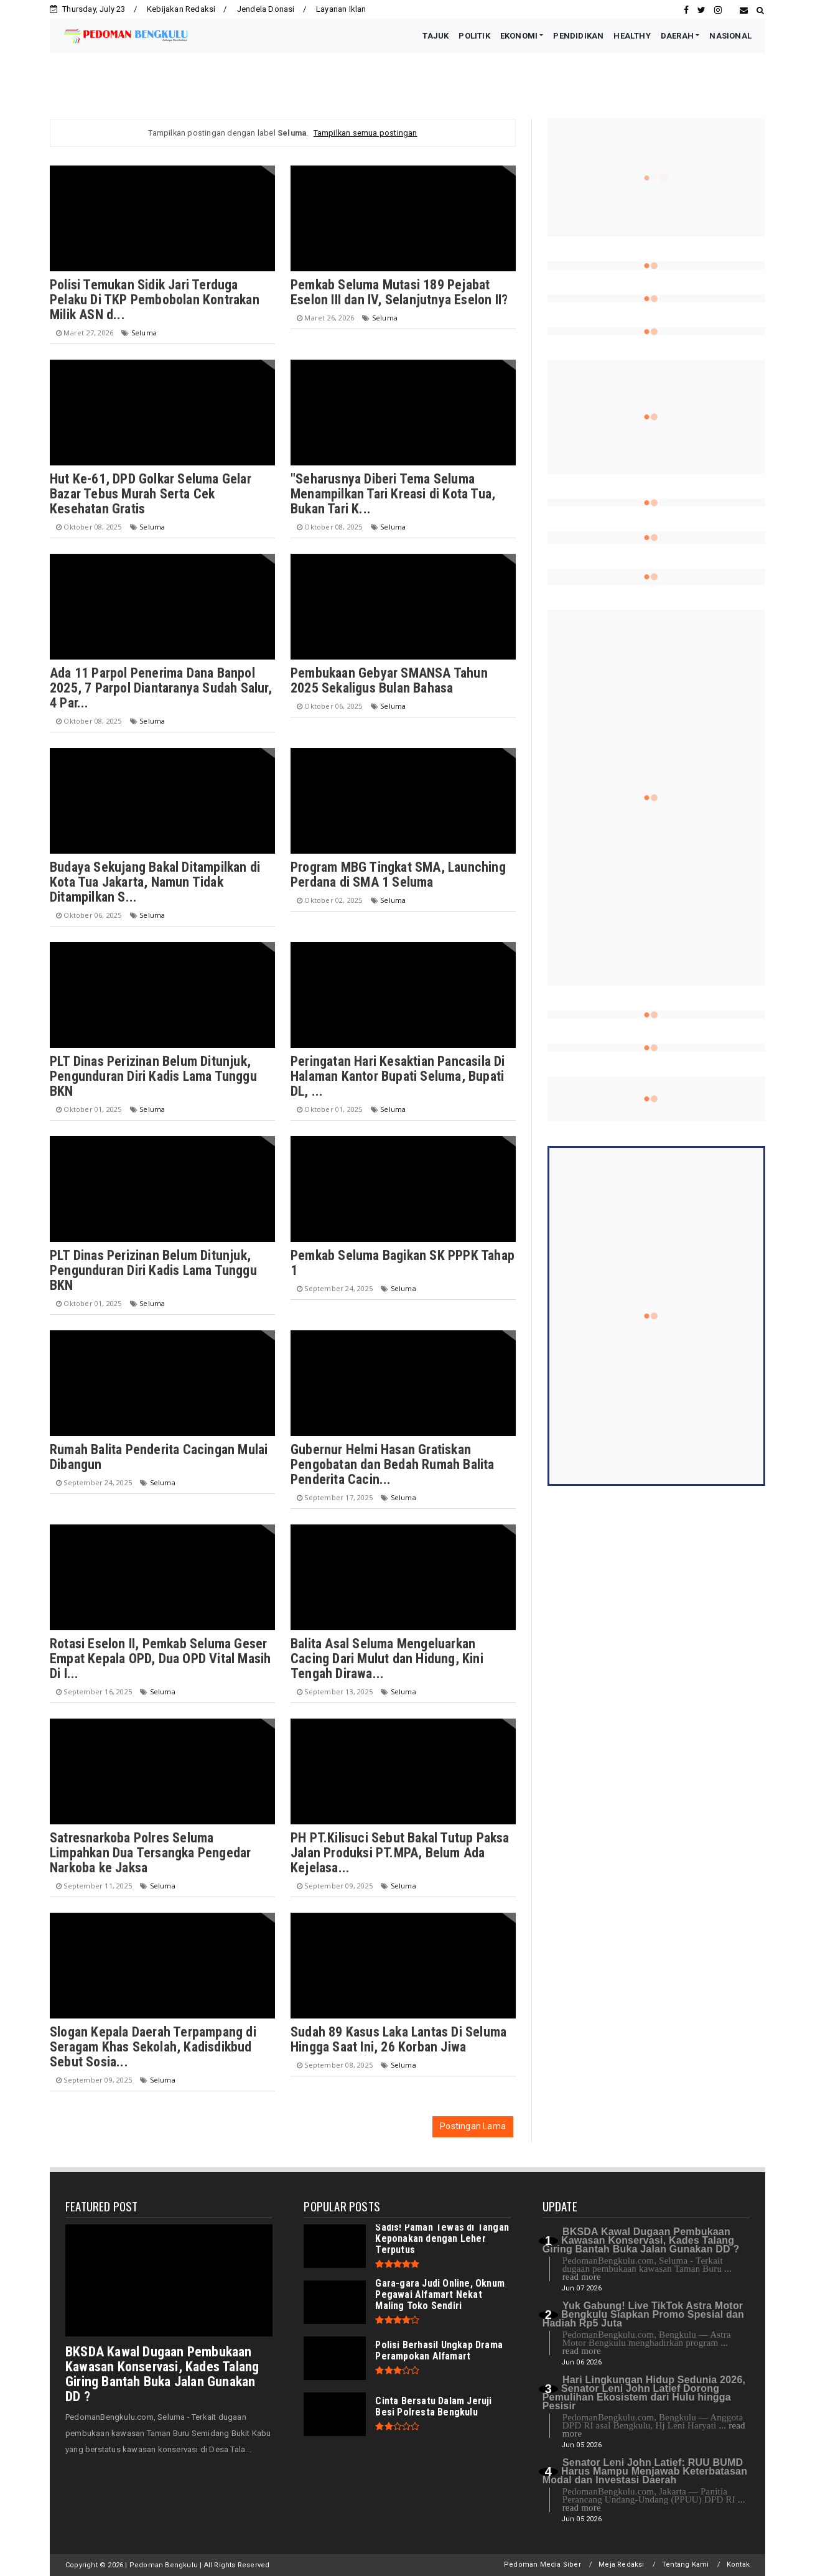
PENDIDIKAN (578, 35)
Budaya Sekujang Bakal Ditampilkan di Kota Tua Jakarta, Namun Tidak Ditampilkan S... (155, 882)
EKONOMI (519, 35)
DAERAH (677, 35)
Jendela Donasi (266, 9)
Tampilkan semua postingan (365, 133)
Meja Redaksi (621, 2564)
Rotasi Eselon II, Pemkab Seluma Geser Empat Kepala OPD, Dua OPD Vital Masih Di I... (160, 1658)
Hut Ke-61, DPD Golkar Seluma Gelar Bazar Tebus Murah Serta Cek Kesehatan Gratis (150, 493)
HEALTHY (631, 35)
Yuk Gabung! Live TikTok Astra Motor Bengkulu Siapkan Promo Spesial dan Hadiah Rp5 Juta (643, 2314)
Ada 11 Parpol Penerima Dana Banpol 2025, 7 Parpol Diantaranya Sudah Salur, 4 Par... (161, 688)
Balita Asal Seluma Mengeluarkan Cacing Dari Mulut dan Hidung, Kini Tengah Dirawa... (387, 1658)
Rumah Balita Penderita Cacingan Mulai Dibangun (159, 1457)
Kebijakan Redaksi (181, 9)
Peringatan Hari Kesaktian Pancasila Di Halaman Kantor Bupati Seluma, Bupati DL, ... (398, 1076)
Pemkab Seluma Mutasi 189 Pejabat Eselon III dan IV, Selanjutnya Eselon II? (399, 292)
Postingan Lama (473, 2126)
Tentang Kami (685, 2564)
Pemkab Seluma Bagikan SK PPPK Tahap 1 (403, 1263)
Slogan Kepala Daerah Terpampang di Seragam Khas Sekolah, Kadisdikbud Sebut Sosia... (153, 2047)
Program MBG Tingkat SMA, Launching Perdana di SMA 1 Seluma (398, 874)
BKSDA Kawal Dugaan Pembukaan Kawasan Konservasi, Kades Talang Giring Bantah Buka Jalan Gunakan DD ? (162, 2374)
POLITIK (474, 35)
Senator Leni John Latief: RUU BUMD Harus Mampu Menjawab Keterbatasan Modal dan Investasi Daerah (645, 2471)
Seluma (144, 332)
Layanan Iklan (341, 9)
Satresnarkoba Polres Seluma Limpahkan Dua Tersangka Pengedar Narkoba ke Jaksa (150, 1852)
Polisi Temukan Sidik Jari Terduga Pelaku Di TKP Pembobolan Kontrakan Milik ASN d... (154, 299)
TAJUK (435, 35)
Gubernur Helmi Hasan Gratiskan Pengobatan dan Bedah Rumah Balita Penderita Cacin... (393, 1464)
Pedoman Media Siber (542, 2564)
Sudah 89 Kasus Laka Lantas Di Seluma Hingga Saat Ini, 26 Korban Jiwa (398, 2039)
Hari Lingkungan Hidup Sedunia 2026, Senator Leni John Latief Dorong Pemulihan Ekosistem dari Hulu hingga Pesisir (644, 2392)
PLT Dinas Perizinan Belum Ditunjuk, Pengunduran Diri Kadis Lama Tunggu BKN (153, 1076)
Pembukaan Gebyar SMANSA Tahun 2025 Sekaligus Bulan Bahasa (389, 680)
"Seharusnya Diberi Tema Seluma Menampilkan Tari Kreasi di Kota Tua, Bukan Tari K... (393, 493)
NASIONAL (730, 35)
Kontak (738, 2564)
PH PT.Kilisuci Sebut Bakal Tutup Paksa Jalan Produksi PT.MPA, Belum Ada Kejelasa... (400, 1852)
